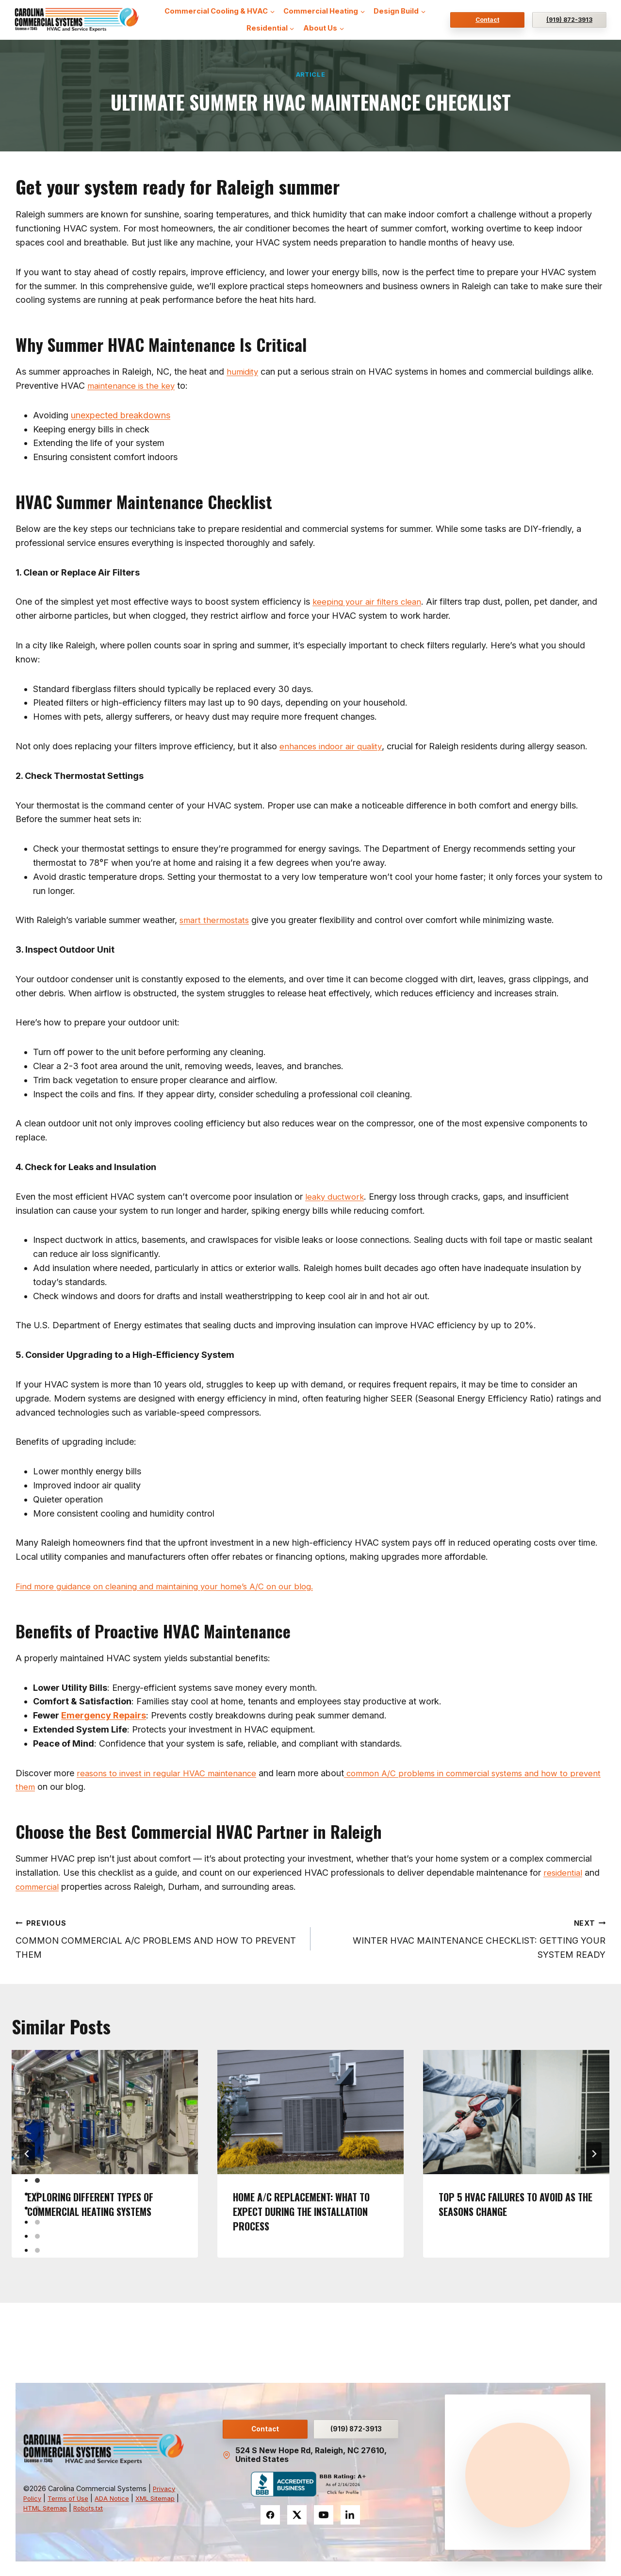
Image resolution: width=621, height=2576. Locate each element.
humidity (244, 371)
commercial (39, 1887)
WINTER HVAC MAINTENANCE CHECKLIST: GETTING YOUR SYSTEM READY (462, 1938)
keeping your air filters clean (368, 601)
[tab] (37, 2180)
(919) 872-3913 (569, 19)
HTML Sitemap (81, 2505)
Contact (487, 19)
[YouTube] (323, 2515)
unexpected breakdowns (120, 415)
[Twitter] (297, 2515)
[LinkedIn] (350, 2515)
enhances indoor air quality (333, 746)
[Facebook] (270, 2515)
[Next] (594, 2153)
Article (310, 74)
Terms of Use (71, 2495)
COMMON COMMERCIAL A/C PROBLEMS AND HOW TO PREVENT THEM (159, 1938)
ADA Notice (118, 2495)
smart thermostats (216, 920)
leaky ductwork (336, 1196)
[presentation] (105, 2112)
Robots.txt (129, 2505)
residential (563, 1872)
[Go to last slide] (27, 2153)
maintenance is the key (133, 385)
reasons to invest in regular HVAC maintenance (170, 1773)
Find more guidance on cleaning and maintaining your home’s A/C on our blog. (172, 1586)
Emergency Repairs (103, 1715)
